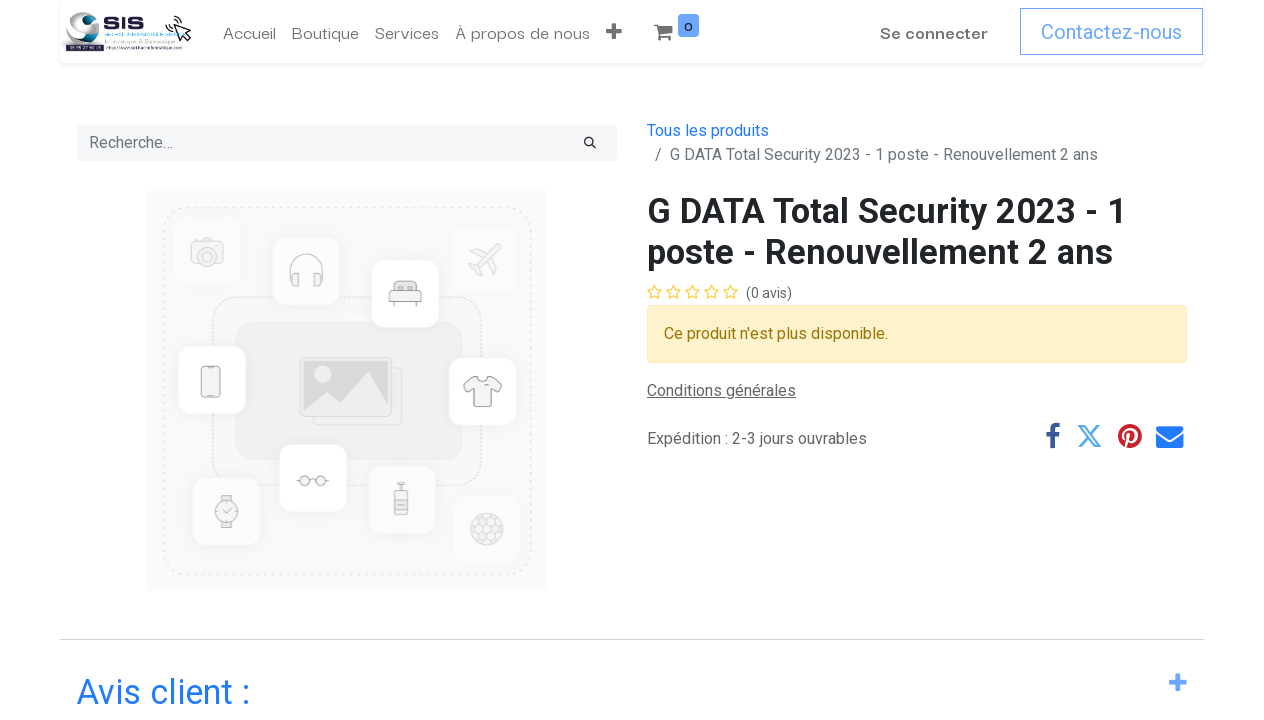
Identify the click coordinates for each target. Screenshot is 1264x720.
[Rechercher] (590, 143)
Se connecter (935, 31)
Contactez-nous (1112, 32)
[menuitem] (248, 32)
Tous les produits (708, 130)
